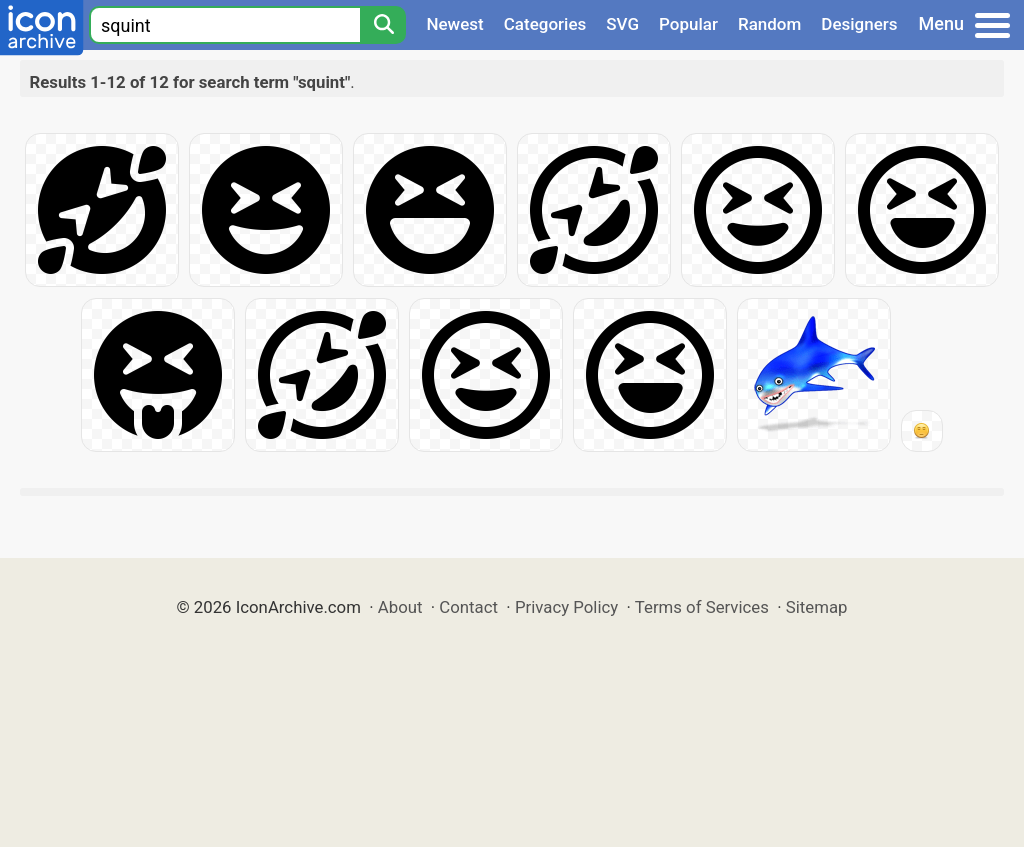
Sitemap (817, 607)
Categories (545, 24)
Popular (688, 24)
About (400, 607)
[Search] (383, 25)
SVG (622, 24)
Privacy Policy (566, 607)
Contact (468, 607)
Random (769, 24)
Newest (454, 24)
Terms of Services (702, 607)
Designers (859, 24)
